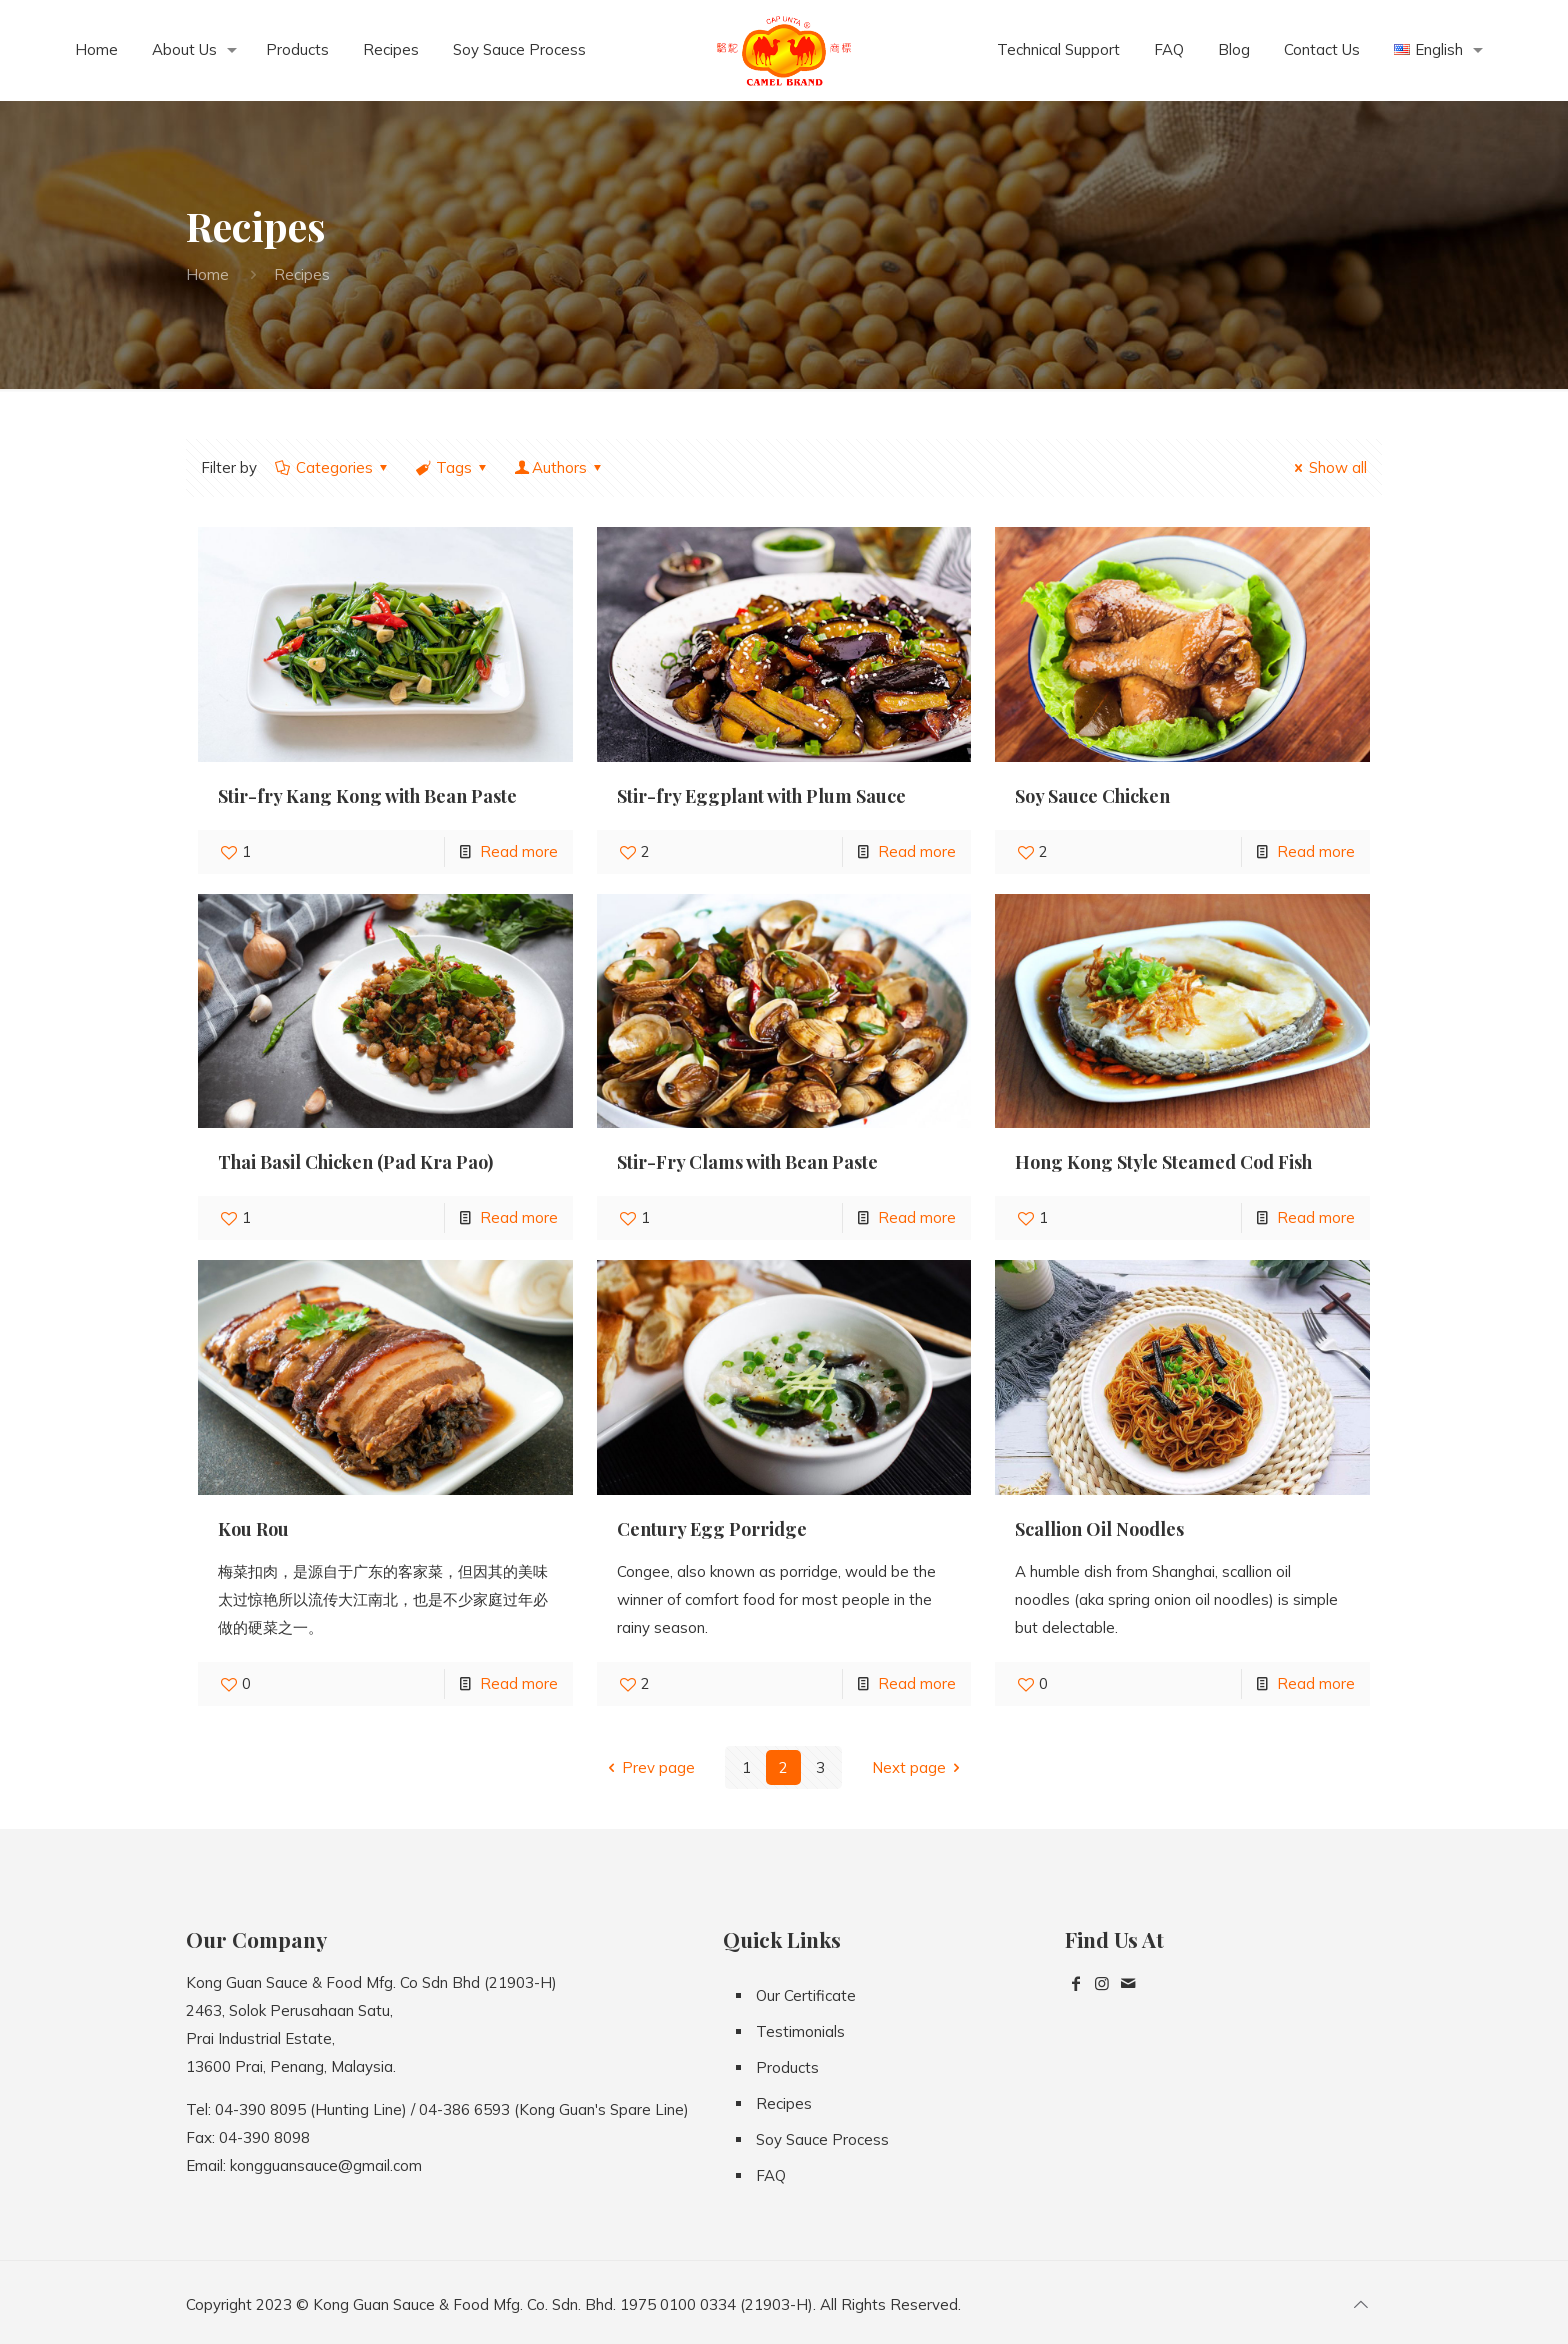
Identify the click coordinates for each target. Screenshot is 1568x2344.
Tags (452, 467)
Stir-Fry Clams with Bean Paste (747, 1162)
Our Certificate (806, 1995)
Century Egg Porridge (712, 1529)
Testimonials (800, 2031)
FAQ (771, 2175)
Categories (333, 467)
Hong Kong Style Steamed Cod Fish (1163, 1162)
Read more (519, 851)
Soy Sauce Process (822, 2139)
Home (207, 274)
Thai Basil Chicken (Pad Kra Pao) (355, 1162)
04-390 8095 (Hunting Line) (311, 2109)
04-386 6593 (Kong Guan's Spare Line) (554, 2109)
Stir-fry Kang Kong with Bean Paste (367, 796)
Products (787, 2067)
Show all (1327, 467)
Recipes (784, 2103)
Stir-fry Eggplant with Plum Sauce (761, 796)
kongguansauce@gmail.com (326, 2165)
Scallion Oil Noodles (1099, 1529)
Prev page (648, 1767)
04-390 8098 (264, 2137)
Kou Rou (253, 1529)
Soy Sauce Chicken (1092, 796)
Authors (559, 467)
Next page (919, 1767)
